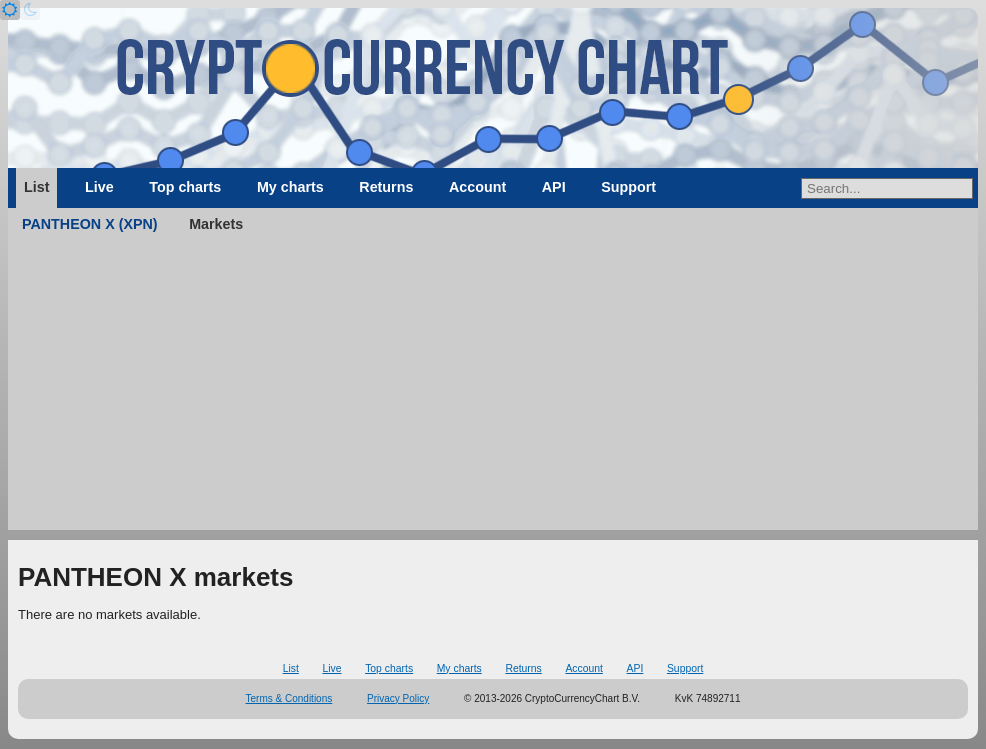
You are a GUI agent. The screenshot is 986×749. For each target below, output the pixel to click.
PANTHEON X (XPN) (90, 224)
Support (628, 187)
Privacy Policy (398, 698)
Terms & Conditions (289, 698)
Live (99, 187)
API (554, 187)
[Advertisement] (493, 390)
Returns (386, 187)
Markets (216, 224)
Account (477, 187)
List (36, 187)
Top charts (185, 187)
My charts (290, 187)
